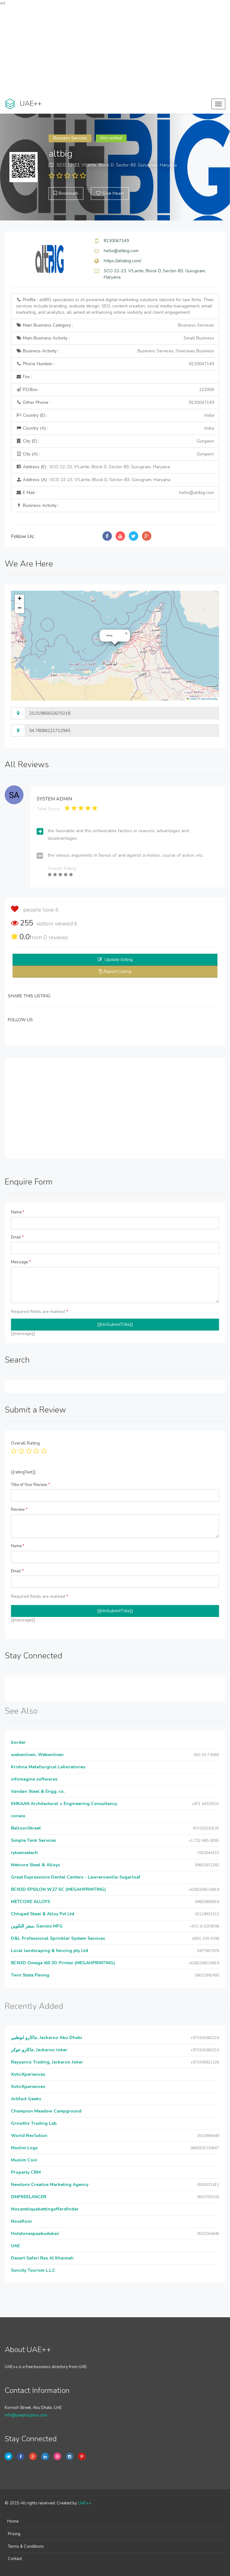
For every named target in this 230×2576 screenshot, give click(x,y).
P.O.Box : (115, 390)
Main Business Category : (115, 325)
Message (21, 1262)
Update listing (119, 960)
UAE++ (84, 2503)
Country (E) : (115, 415)
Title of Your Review (30, 1485)
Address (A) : (93, 480)
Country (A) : (115, 428)
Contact (15, 2559)
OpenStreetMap (209, 698)
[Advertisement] (115, 50)
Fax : (24, 377)
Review (19, 1509)
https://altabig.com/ (122, 261)
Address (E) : (93, 467)
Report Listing (117, 971)
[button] (126, 633)
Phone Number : (115, 364)
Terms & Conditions (26, 2546)
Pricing (14, 2534)
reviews (56, 937)
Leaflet (191, 698)
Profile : (115, 306)
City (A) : (115, 454)
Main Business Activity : (115, 338)
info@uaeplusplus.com (26, 2415)
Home (12, 2521)
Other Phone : (115, 402)
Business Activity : (115, 351)
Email (17, 1237)
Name (17, 1212)
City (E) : (115, 441)
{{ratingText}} (23, 1472)
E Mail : (115, 493)
